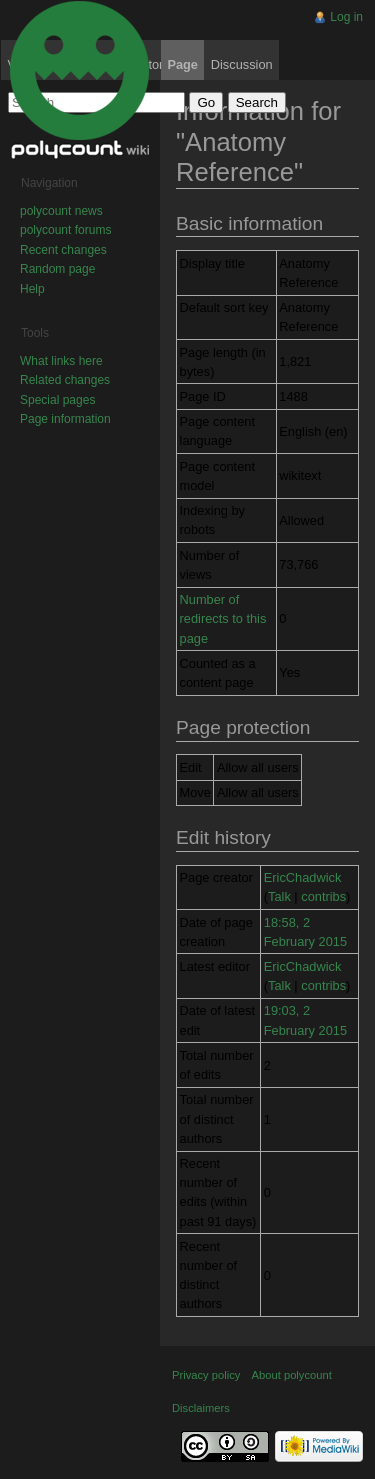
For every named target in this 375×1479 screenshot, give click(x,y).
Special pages (57, 400)
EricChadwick (303, 877)
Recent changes (63, 250)
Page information (65, 419)
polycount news (61, 211)
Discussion (242, 64)
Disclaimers (201, 1408)
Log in (346, 17)
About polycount (292, 1375)
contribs (323, 896)
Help (32, 289)
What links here (61, 361)
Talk (279, 896)
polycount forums (65, 230)
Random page (57, 269)
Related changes (65, 380)
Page (182, 64)
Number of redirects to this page (223, 618)
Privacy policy (206, 1375)
